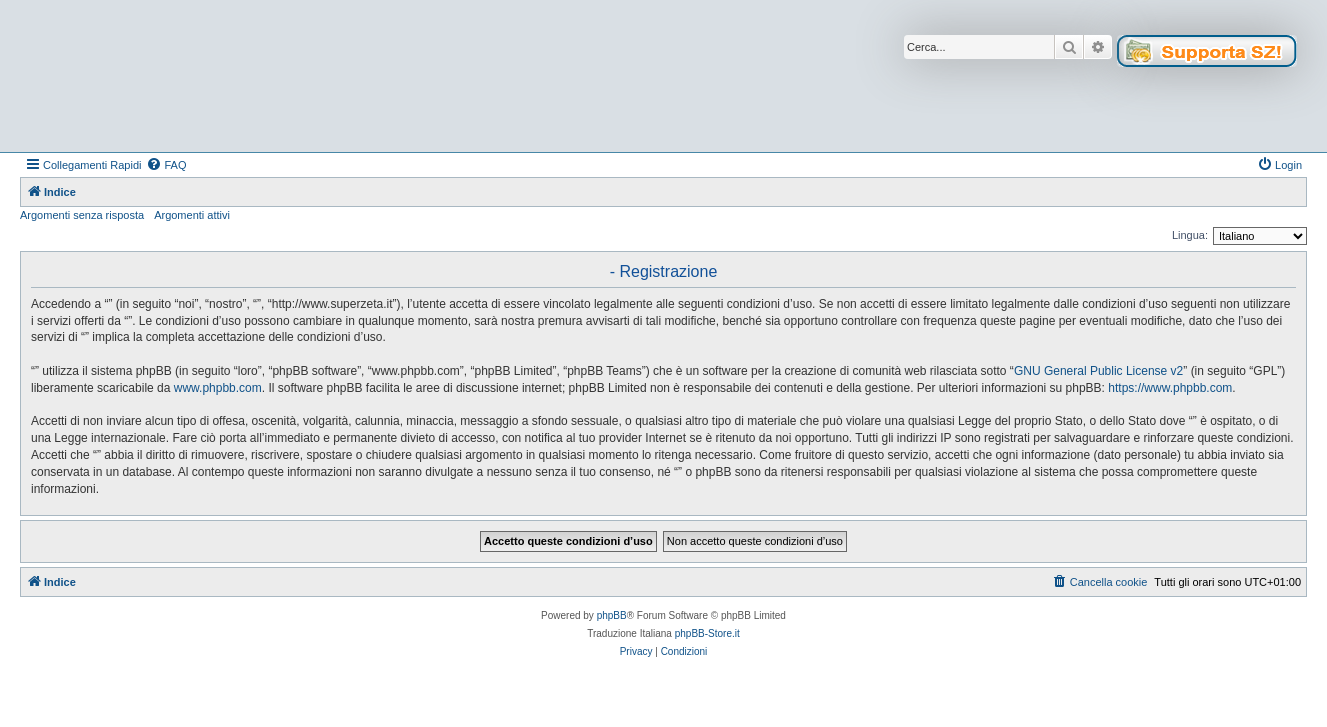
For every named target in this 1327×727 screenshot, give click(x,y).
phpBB (612, 615)
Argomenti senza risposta (82, 215)
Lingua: (1190, 235)
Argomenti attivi (192, 215)
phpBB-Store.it (707, 633)
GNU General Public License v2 (1098, 371)
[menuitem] (166, 165)
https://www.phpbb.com (1170, 388)
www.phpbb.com (218, 388)
